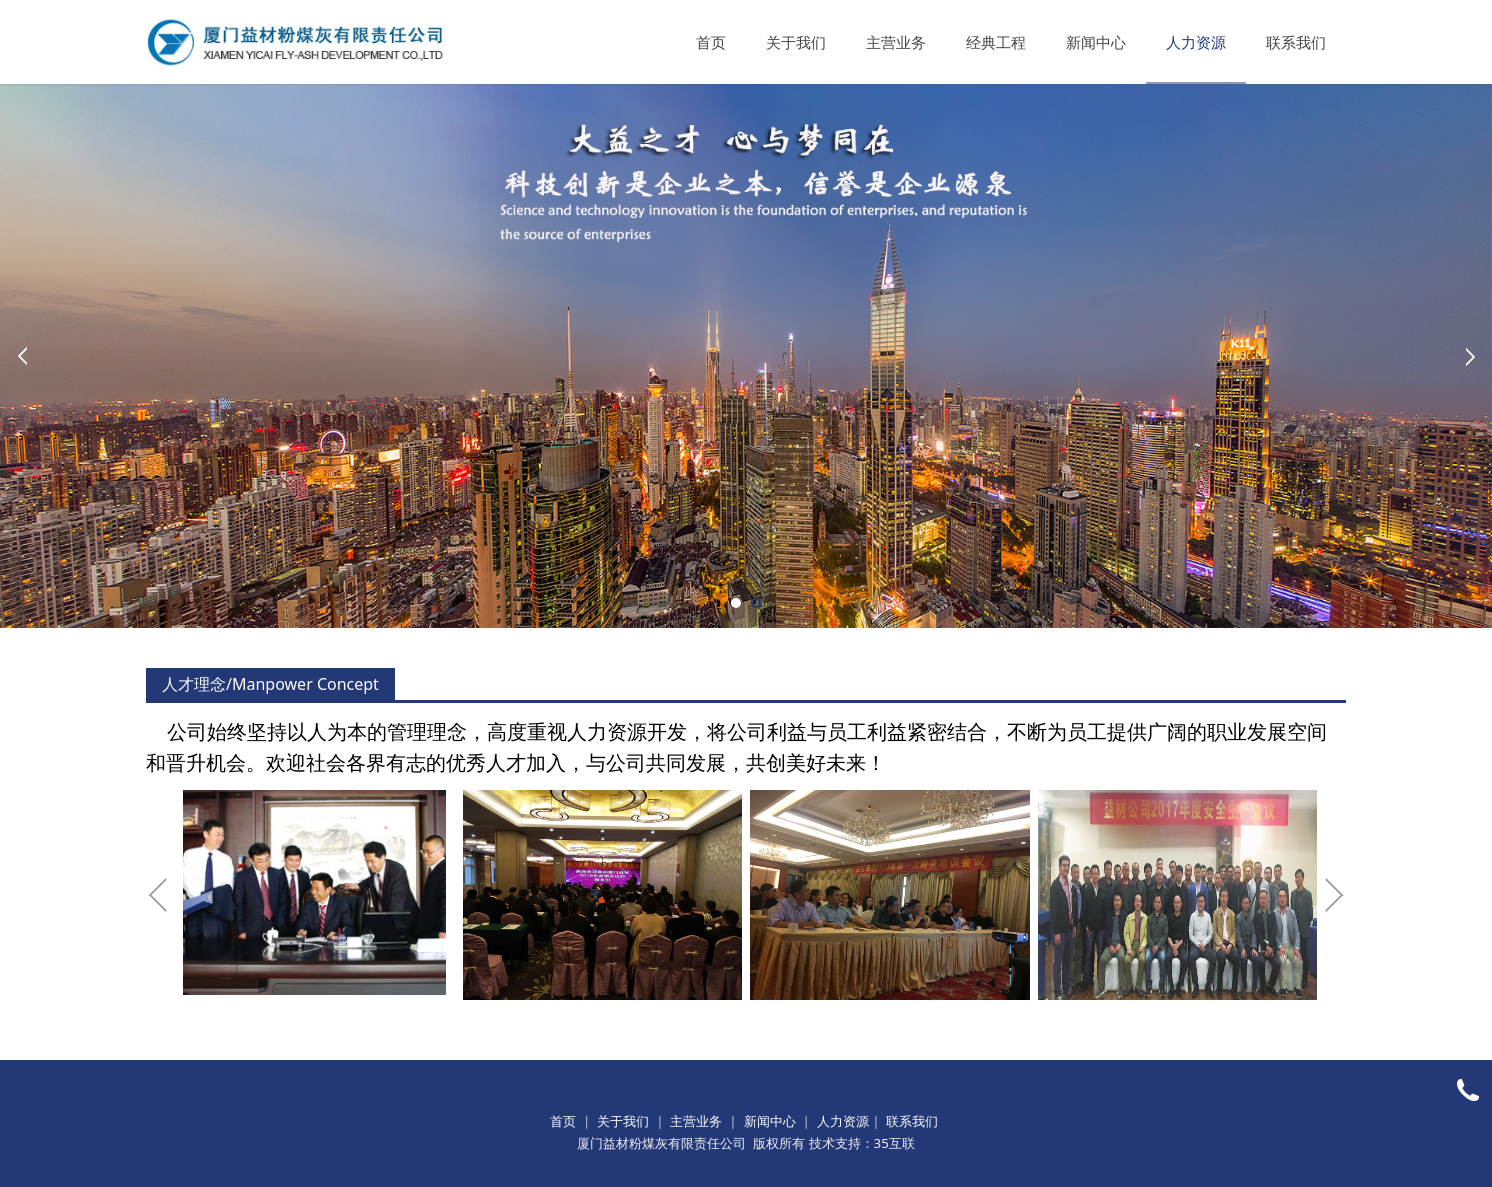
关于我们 (796, 42)
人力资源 (1196, 42)
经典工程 (996, 42)
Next (1470, 356)
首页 (711, 42)
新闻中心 (1096, 42)
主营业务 (896, 42)
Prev (22, 356)
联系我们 (1296, 42)
